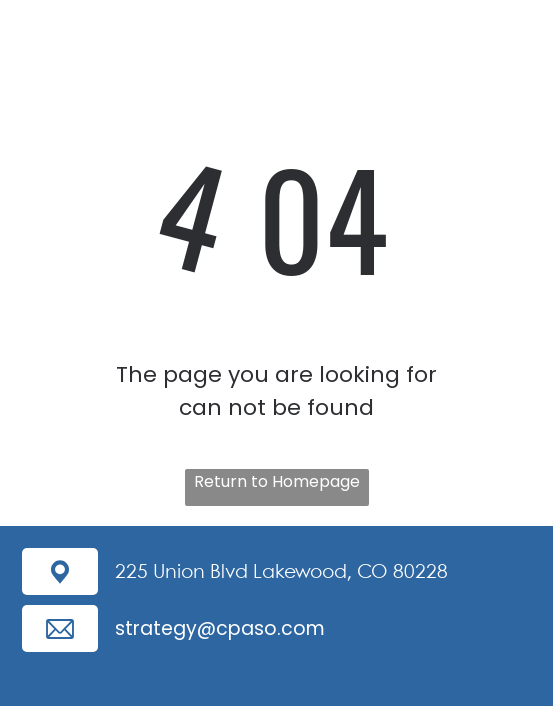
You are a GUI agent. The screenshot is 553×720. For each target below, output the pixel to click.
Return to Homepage (277, 481)
